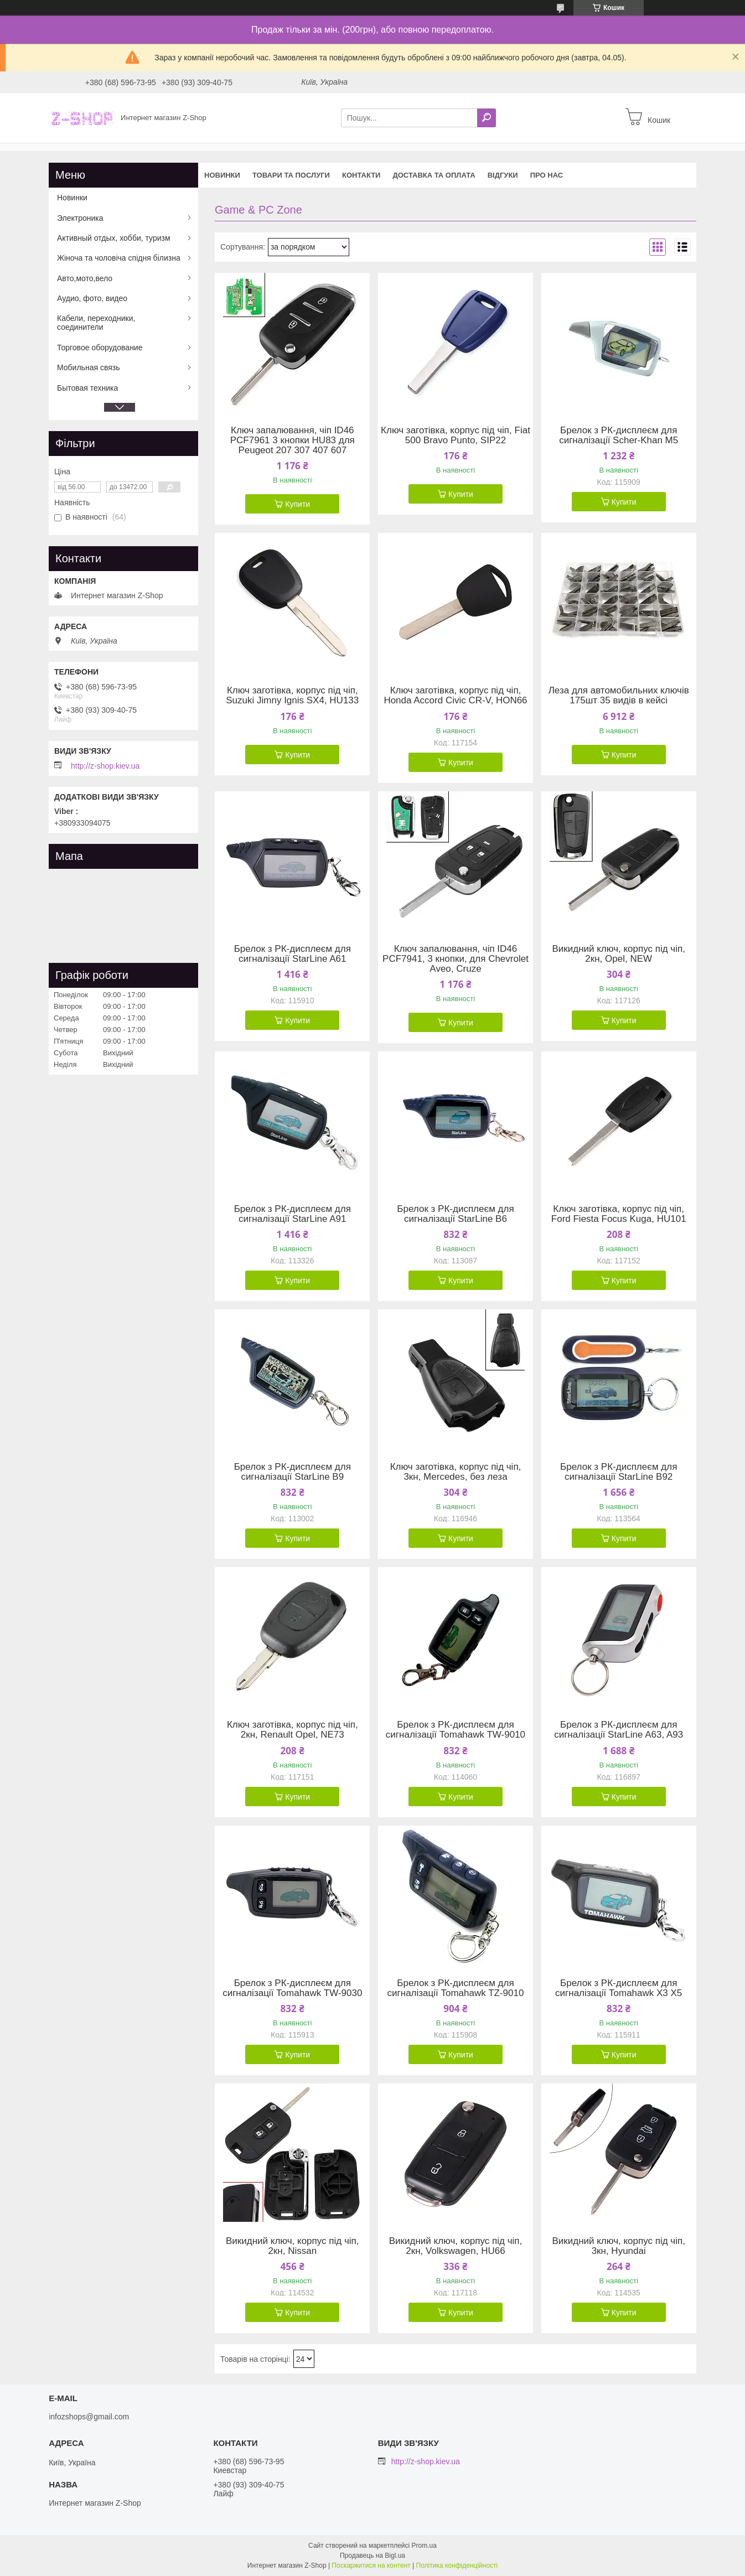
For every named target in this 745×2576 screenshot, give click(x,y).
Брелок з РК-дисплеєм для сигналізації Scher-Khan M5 (618, 435)
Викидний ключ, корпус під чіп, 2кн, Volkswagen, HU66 (455, 2246)
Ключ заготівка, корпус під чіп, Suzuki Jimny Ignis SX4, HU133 (292, 696)
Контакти (361, 175)
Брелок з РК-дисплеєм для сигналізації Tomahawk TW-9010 (455, 1730)
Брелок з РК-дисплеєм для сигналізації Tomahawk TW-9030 (292, 1988)
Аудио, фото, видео (92, 298)
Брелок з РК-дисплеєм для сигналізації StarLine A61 (292, 954)
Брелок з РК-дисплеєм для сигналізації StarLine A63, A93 (618, 1730)
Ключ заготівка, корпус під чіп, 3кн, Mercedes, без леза (455, 1472)
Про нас (546, 175)
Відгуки (503, 175)
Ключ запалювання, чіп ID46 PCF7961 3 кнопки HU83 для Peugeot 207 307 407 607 (292, 440)
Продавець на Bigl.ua (372, 2555)
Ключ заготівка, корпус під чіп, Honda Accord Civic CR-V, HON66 (455, 696)
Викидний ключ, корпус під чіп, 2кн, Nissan (292, 2246)
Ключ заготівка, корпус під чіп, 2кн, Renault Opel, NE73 (292, 1730)
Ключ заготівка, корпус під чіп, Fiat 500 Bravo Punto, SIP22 (455, 435)
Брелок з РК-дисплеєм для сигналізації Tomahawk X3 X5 (618, 1988)
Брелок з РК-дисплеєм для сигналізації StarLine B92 (618, 1472)
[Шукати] (486, 117)
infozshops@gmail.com (89, 2416)
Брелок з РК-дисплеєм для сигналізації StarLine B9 (292, 1472)
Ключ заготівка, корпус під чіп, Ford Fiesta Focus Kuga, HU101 (618, 1214)
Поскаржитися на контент (371, 2565)
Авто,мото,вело (84, 278)
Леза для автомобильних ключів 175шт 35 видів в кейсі (619, 696)
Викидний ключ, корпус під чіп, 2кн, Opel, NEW (618, 954)
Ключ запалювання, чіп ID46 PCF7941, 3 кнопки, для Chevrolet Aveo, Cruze (455, 959)
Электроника (80, 218)
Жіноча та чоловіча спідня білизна (118, 257)
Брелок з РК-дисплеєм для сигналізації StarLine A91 (292, 1214)
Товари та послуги (291, 175)
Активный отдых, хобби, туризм (113, 238)
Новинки (222, 175)
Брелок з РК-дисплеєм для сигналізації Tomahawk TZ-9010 (455, 1988)
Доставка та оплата (433, 175)
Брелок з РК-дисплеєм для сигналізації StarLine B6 (455, 1214)
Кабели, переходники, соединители (96, 322)
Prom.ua (424, 2545)
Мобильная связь (88, 367)
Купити (297, 504)
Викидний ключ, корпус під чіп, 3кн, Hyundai (618, 2246)
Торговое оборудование (99, 347)
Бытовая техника (87, 387)
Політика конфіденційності (457, 2565)
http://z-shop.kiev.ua (105, 765)
